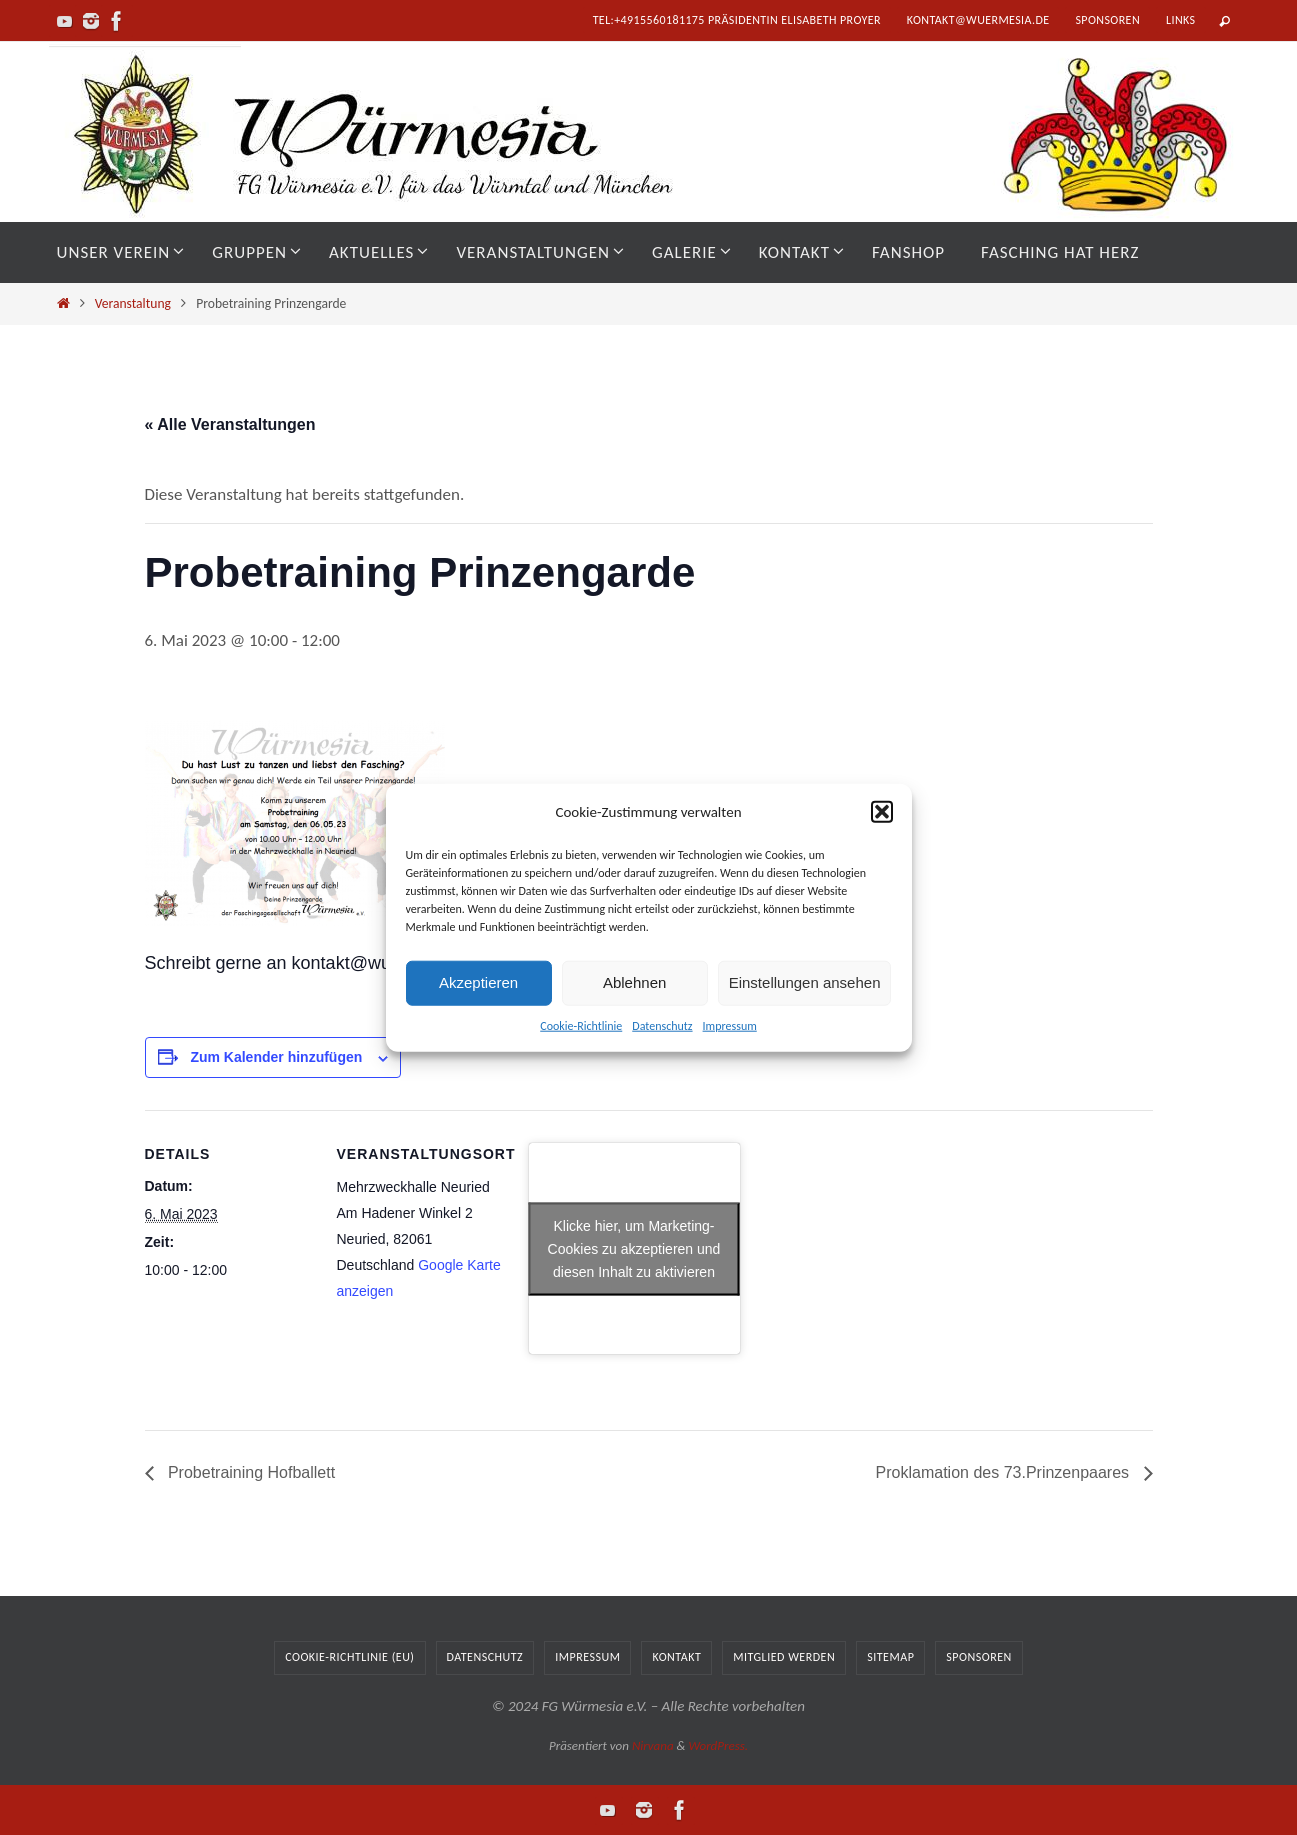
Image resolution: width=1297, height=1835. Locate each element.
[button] (882, 812)
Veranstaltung (133, 303)
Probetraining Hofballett (250, 1472)
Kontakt (676, 1657)
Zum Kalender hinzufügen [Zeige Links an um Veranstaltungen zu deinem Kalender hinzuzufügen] (276, 1057)
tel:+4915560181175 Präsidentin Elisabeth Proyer (737, 20)
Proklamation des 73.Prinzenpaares (1005, 1472)
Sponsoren (1107, 20)
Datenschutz (662, 1025)
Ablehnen (634, 982)
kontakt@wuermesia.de (978, 20)
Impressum (730, 1025)
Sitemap (890, 1657)
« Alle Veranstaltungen (230, 424)
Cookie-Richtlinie (581, 1025)
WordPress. (718, 1745)
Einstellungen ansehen (805, 982)
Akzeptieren (478, 982)
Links (1180, 20)
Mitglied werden (784, 1657)
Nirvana (653, 1745)
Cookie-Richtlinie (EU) (349, 1657)
